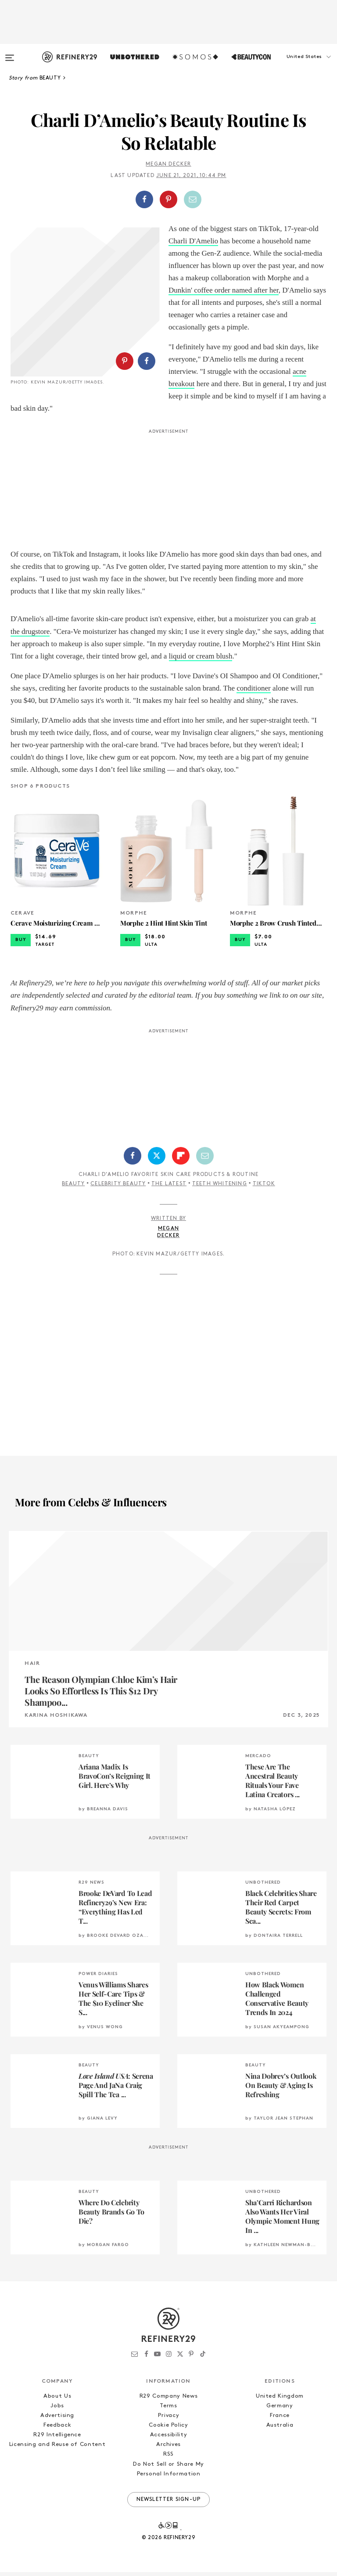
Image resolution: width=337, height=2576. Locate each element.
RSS (168, 2458)
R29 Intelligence (57, 2439)
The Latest (168, 1187)
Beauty (73, 1187)
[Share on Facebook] (144, 199)
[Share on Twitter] (156, 1159)
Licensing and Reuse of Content (57, 2448)
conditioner (253, 691)
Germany (279, 2409)
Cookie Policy (168, 2428)
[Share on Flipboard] (181, 1159)
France (280, 2419)
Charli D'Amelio (193, 241)
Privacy (168, 2419)
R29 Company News (168, 2399)
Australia (280, 2428)
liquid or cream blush (201, 659)
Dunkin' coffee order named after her (223, 290)
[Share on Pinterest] (168, 199)
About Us (57, 2399)
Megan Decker (168, 164)
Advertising (57, 2419)
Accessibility (168, 2439)
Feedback (57, 2428)
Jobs (57, 2409)
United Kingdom (280, 2399)
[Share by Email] (192, 199)
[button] (293, 65)
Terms (168, 2409)
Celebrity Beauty (118, 1187)
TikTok (264, 1187)
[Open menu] (9, 53)
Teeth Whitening (219, 1187)
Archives (168, 2448)
